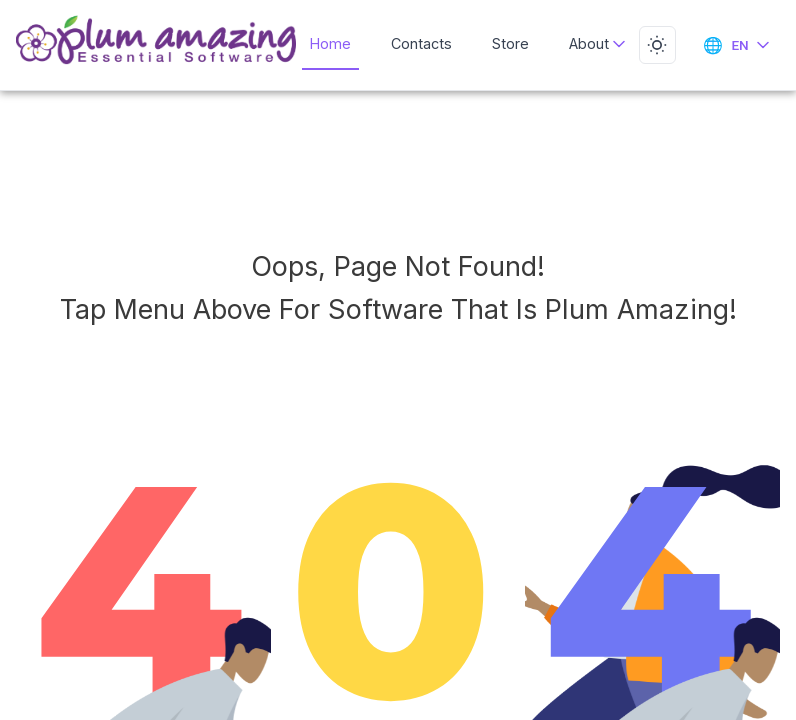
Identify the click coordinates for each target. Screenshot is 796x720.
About (591, 43)
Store (507, 43)
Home (333, 43)
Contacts (421, 43)
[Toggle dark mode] (655, 45)
